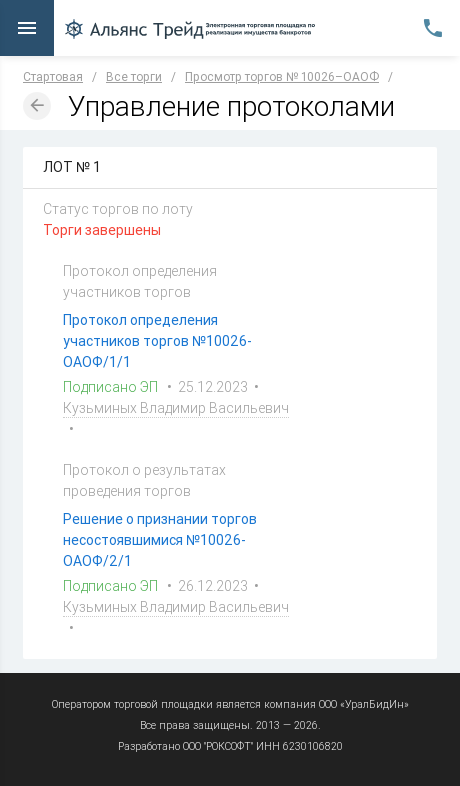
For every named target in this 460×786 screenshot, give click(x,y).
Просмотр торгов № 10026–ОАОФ (282, 76)
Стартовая (53, 76)
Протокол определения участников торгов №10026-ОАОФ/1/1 (157, 341)
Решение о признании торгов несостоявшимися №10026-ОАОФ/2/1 (160, 540)
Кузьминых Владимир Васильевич (176, 408)
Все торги (134, 76)
